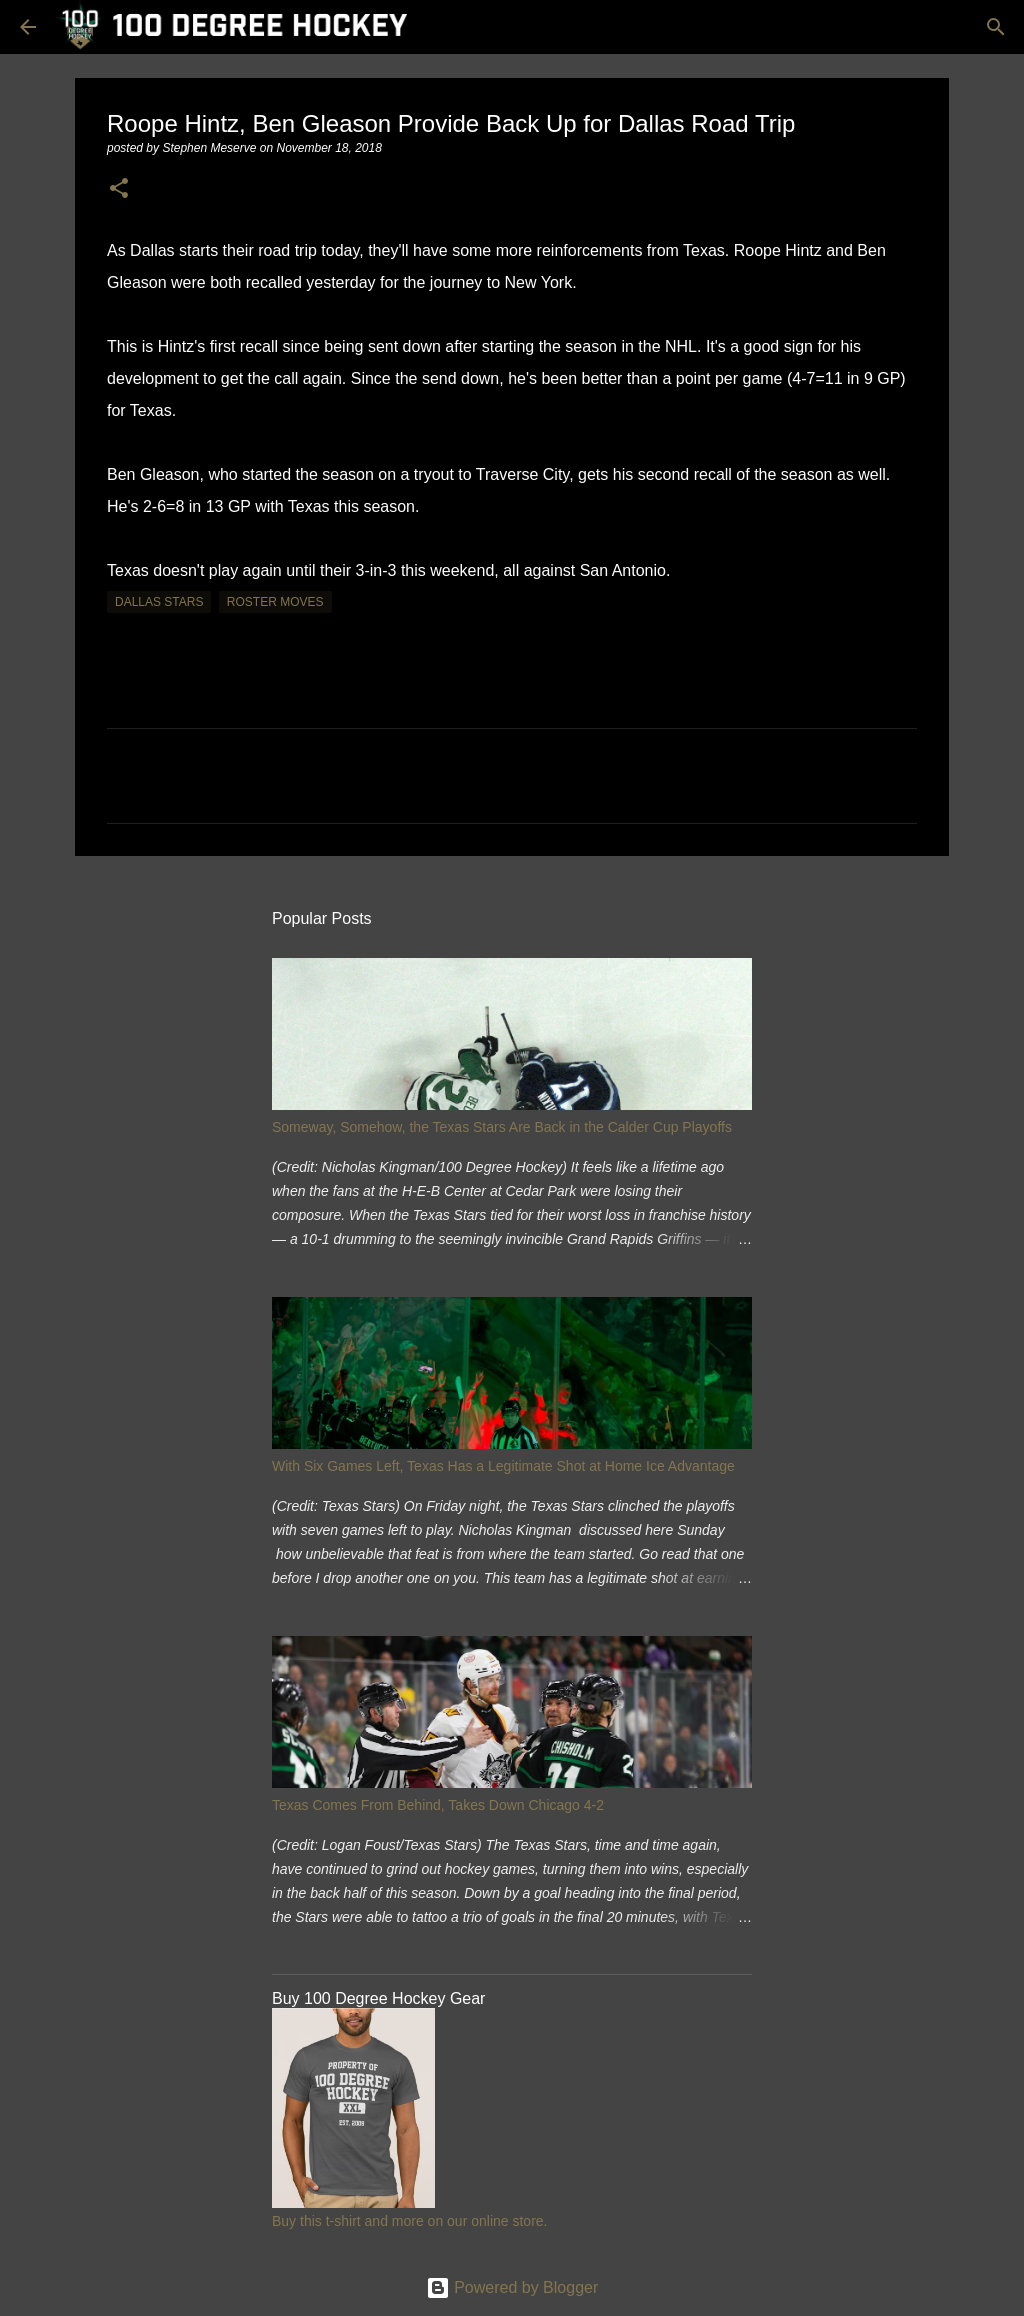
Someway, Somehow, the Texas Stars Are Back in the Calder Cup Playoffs (502, 1127)
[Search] (996, 27)
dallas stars (159, 602)
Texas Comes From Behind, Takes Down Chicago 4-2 (438, 1805)
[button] (119, 189)
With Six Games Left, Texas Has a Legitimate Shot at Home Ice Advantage (503, 1466)
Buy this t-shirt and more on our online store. (409, 2221)
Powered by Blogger (512, 2287)
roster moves (275, 602)
